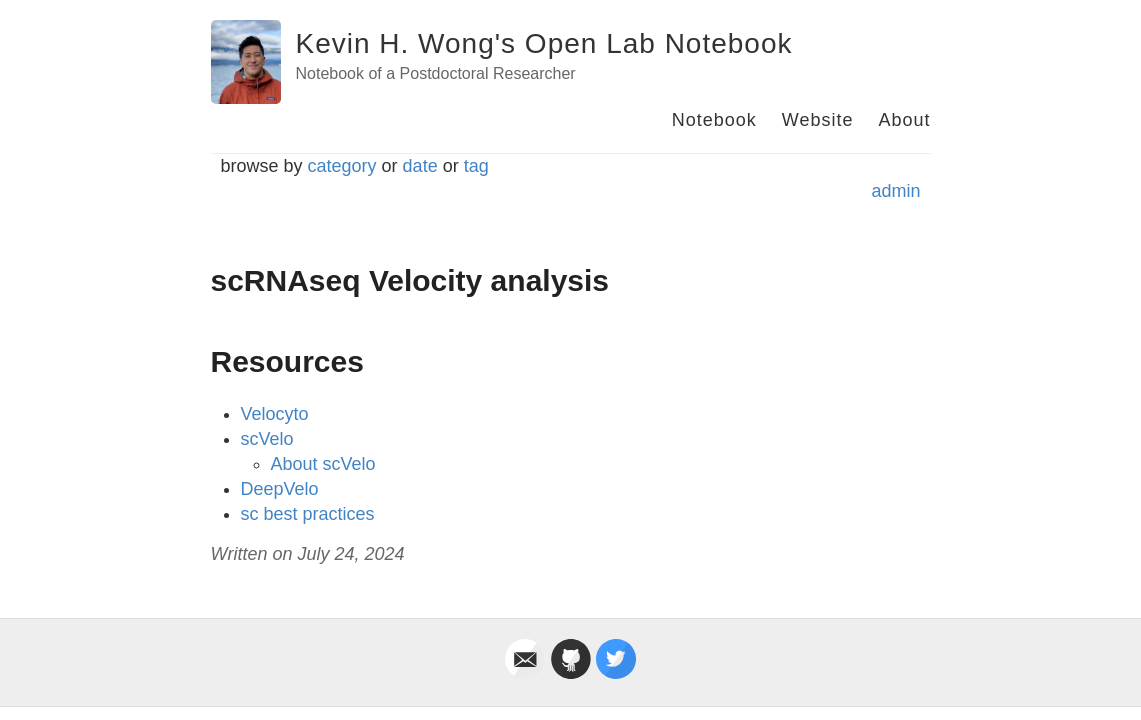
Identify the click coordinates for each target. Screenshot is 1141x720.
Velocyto (275, 414)
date (420, 166)
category (342, 166)
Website (818, 120)
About (904, 120)
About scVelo (323, 464)
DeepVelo (280, 489)
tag (476, 166)
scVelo (267, 439)
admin (895, 191)
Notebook (714, 120)
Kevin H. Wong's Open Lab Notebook (544, 43)
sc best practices (308, 514)
